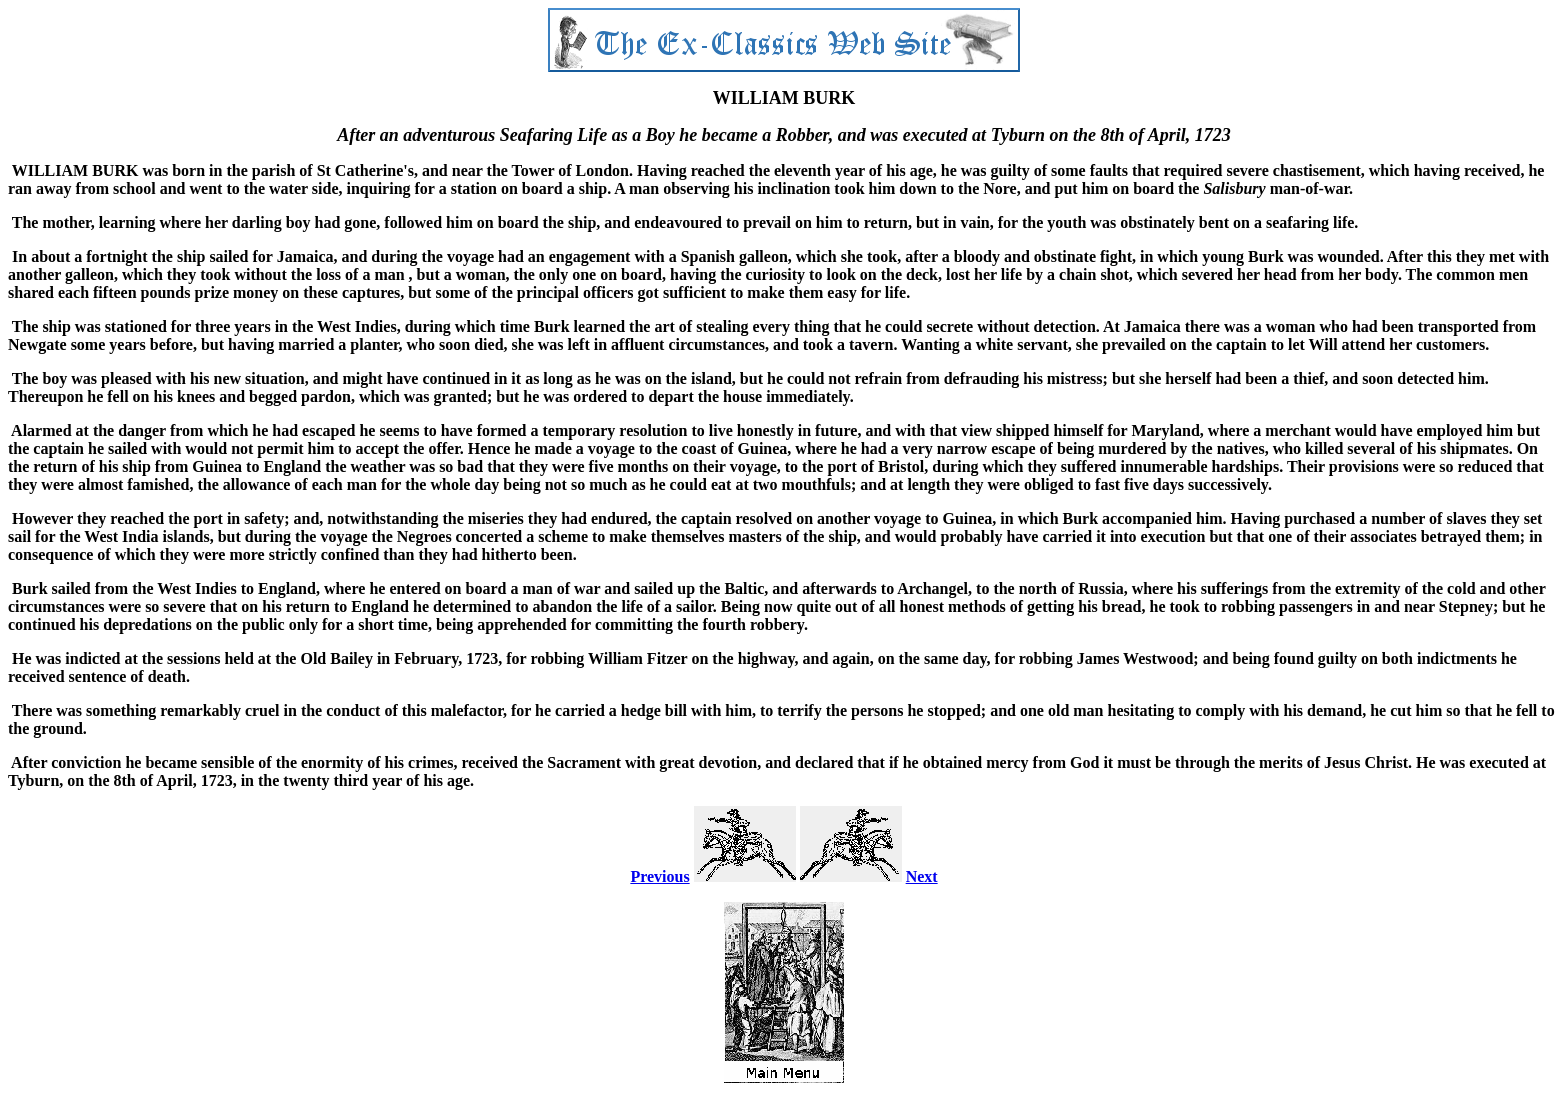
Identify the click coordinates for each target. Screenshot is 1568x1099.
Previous (659, 876)
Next (922, 876)
